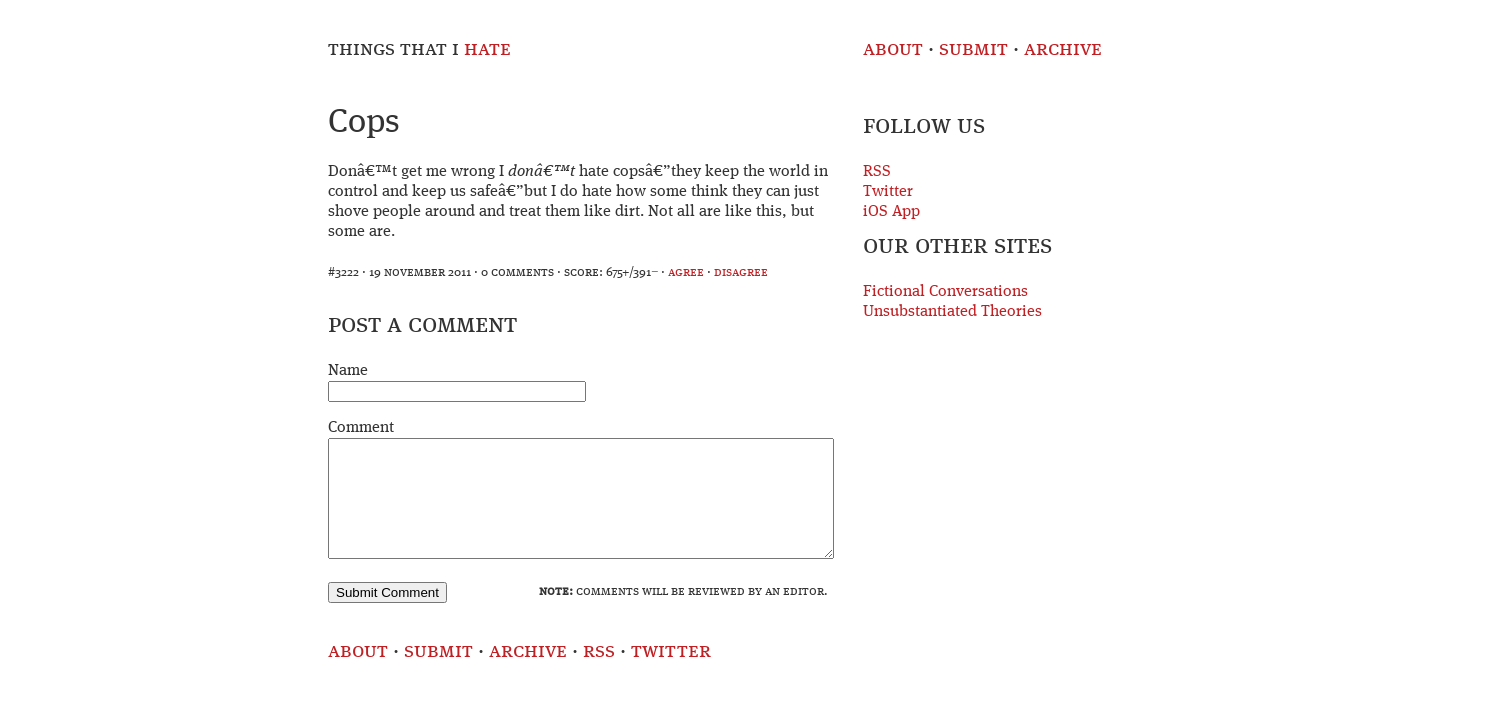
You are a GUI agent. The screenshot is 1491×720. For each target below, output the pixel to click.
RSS (877, 172)
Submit (973, 49)
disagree (741, 272)
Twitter (888, 192)
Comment (361, 428)
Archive (1063, 49)
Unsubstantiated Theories (952, 312)
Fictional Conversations (945, 292)
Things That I (419, 49)
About (893, 49)
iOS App (891, 212)
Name (348, 371)
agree (686, 272)
